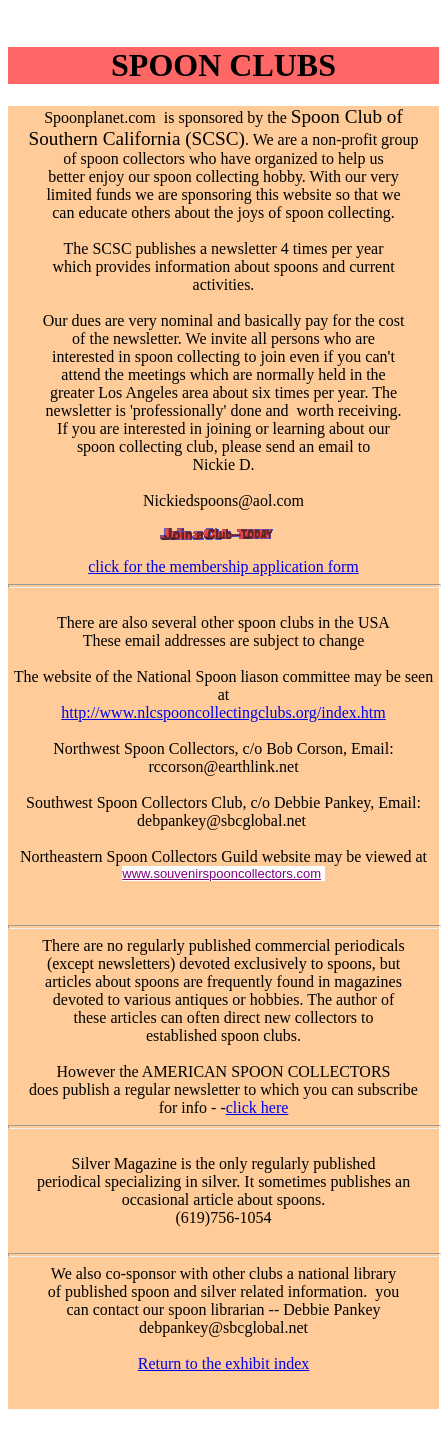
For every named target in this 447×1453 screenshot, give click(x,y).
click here (257, 1107)
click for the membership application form (223, 566)
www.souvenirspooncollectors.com (221, 873)
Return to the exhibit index (224, 1363)
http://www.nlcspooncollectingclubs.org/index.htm (223, 712)
